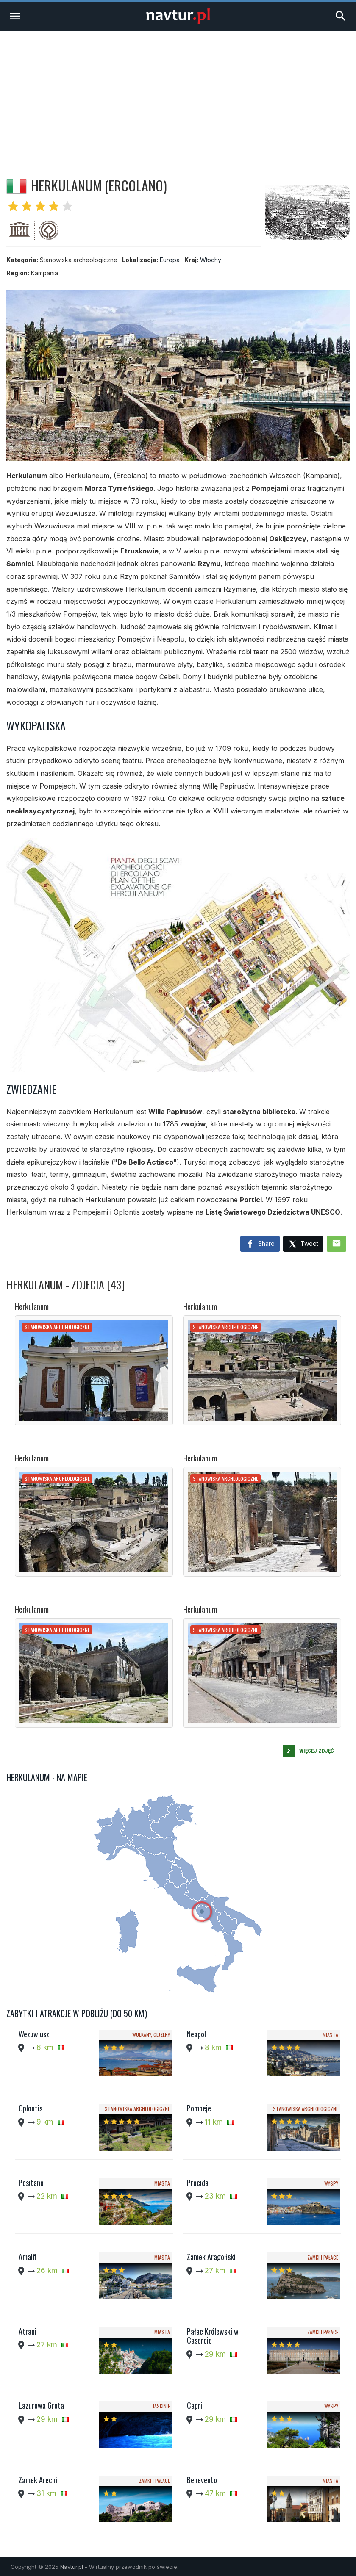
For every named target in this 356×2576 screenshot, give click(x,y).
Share (260, 1244)
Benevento (202, 2479)
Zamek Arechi (38, 2479)
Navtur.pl (71, 2566)
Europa (170, 259)
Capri (194, 2405)
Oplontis (30, 2108)
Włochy (210, 259)
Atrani (27, 2331)
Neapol (196, 2033)
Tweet (303, 1244)
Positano (31, 2182)
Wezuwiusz (34, 2033)
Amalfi (27, 2256)
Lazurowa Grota (41, 2405)
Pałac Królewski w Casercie (213, 2336)
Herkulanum (32, 1306)
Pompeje (199, 2108)
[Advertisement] (178, 95)
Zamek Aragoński (211, 2256)
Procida (198, 2182)
